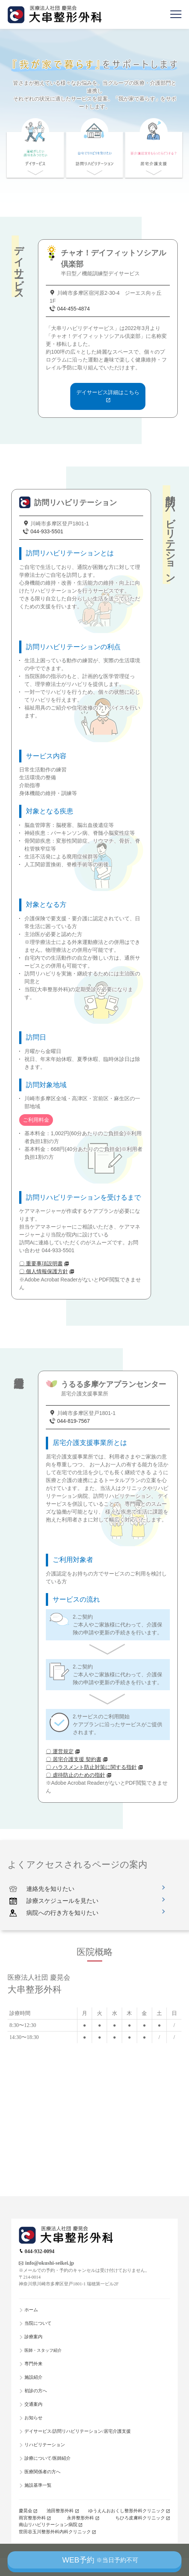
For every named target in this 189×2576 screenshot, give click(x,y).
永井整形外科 (80, 2517)
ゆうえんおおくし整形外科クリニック (126, 2510)
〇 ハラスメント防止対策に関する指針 (91, 1767)
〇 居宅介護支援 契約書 (73, 1759)
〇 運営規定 (60, 1751)
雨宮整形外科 (32, 2517)
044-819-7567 (73, 1421)
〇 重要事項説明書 (41, 1263)
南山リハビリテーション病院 (48, 2524)
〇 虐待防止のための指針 (75, 1775)
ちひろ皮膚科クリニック (140, 2517)
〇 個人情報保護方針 (43, 1271)
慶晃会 (25, 2510)
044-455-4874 (73, 309)
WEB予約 (100, 2560)
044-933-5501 (46, 531)
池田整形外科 (60, 2510)
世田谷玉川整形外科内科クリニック (55, 2531)
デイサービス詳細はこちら (107, 392)
